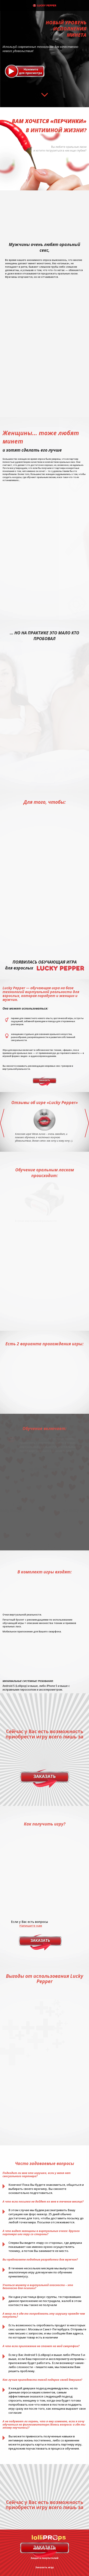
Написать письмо (44, 2548)
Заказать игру (44, 2567)
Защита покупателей (44, 2558)
